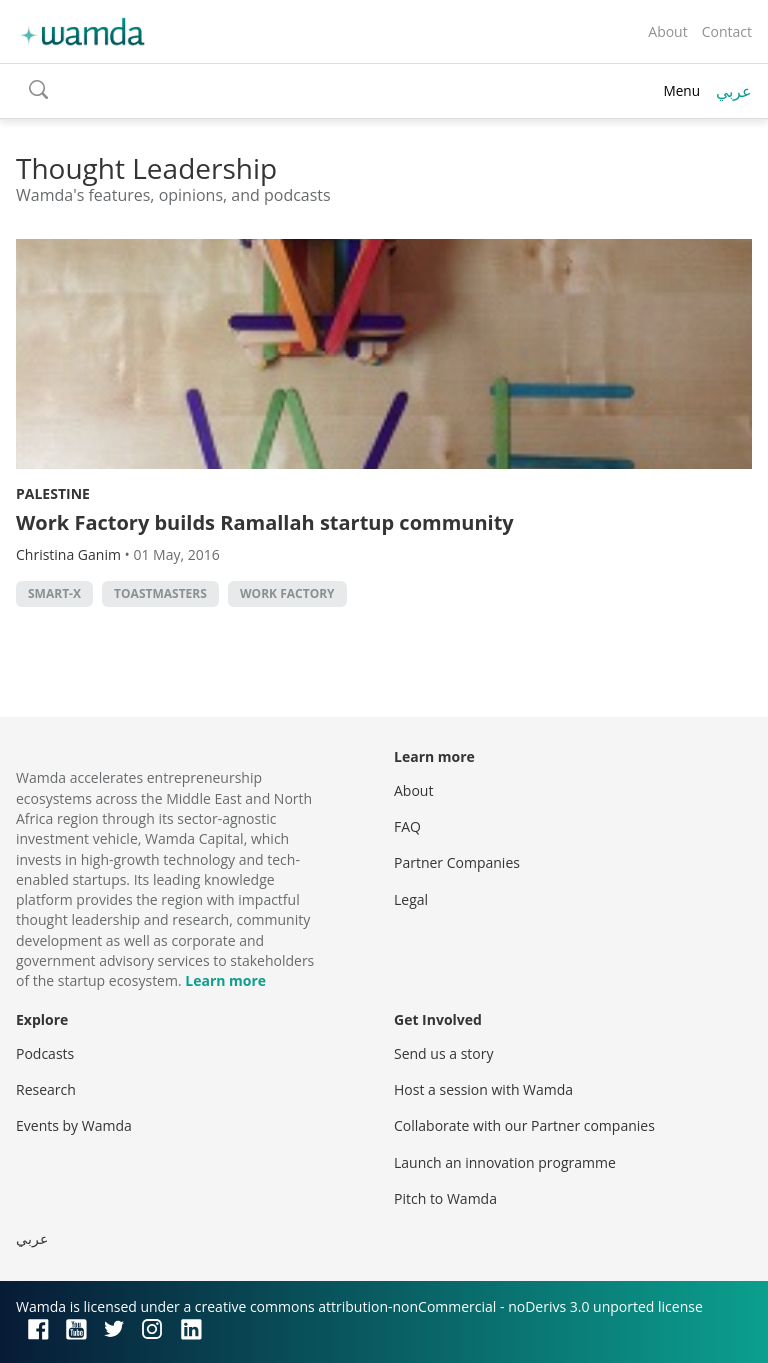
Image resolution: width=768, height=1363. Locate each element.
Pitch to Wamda (445, 1198)
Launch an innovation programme (505, 1162)
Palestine (53, 493)
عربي (734, 91)
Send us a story (443, 1053)
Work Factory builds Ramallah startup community (265, 522)
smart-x (54, 593)
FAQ (407, 826)
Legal (411, 899)
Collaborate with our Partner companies (524, 1125)
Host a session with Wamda (483, 1089)
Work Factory (287, 593)
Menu (681, 90)
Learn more (225, 980)
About (667, 31)
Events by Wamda (74, 1125)
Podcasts (45, 1053)
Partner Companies (457, 862)
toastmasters (160, 593)
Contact (727, 31)
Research (46, 1089)
